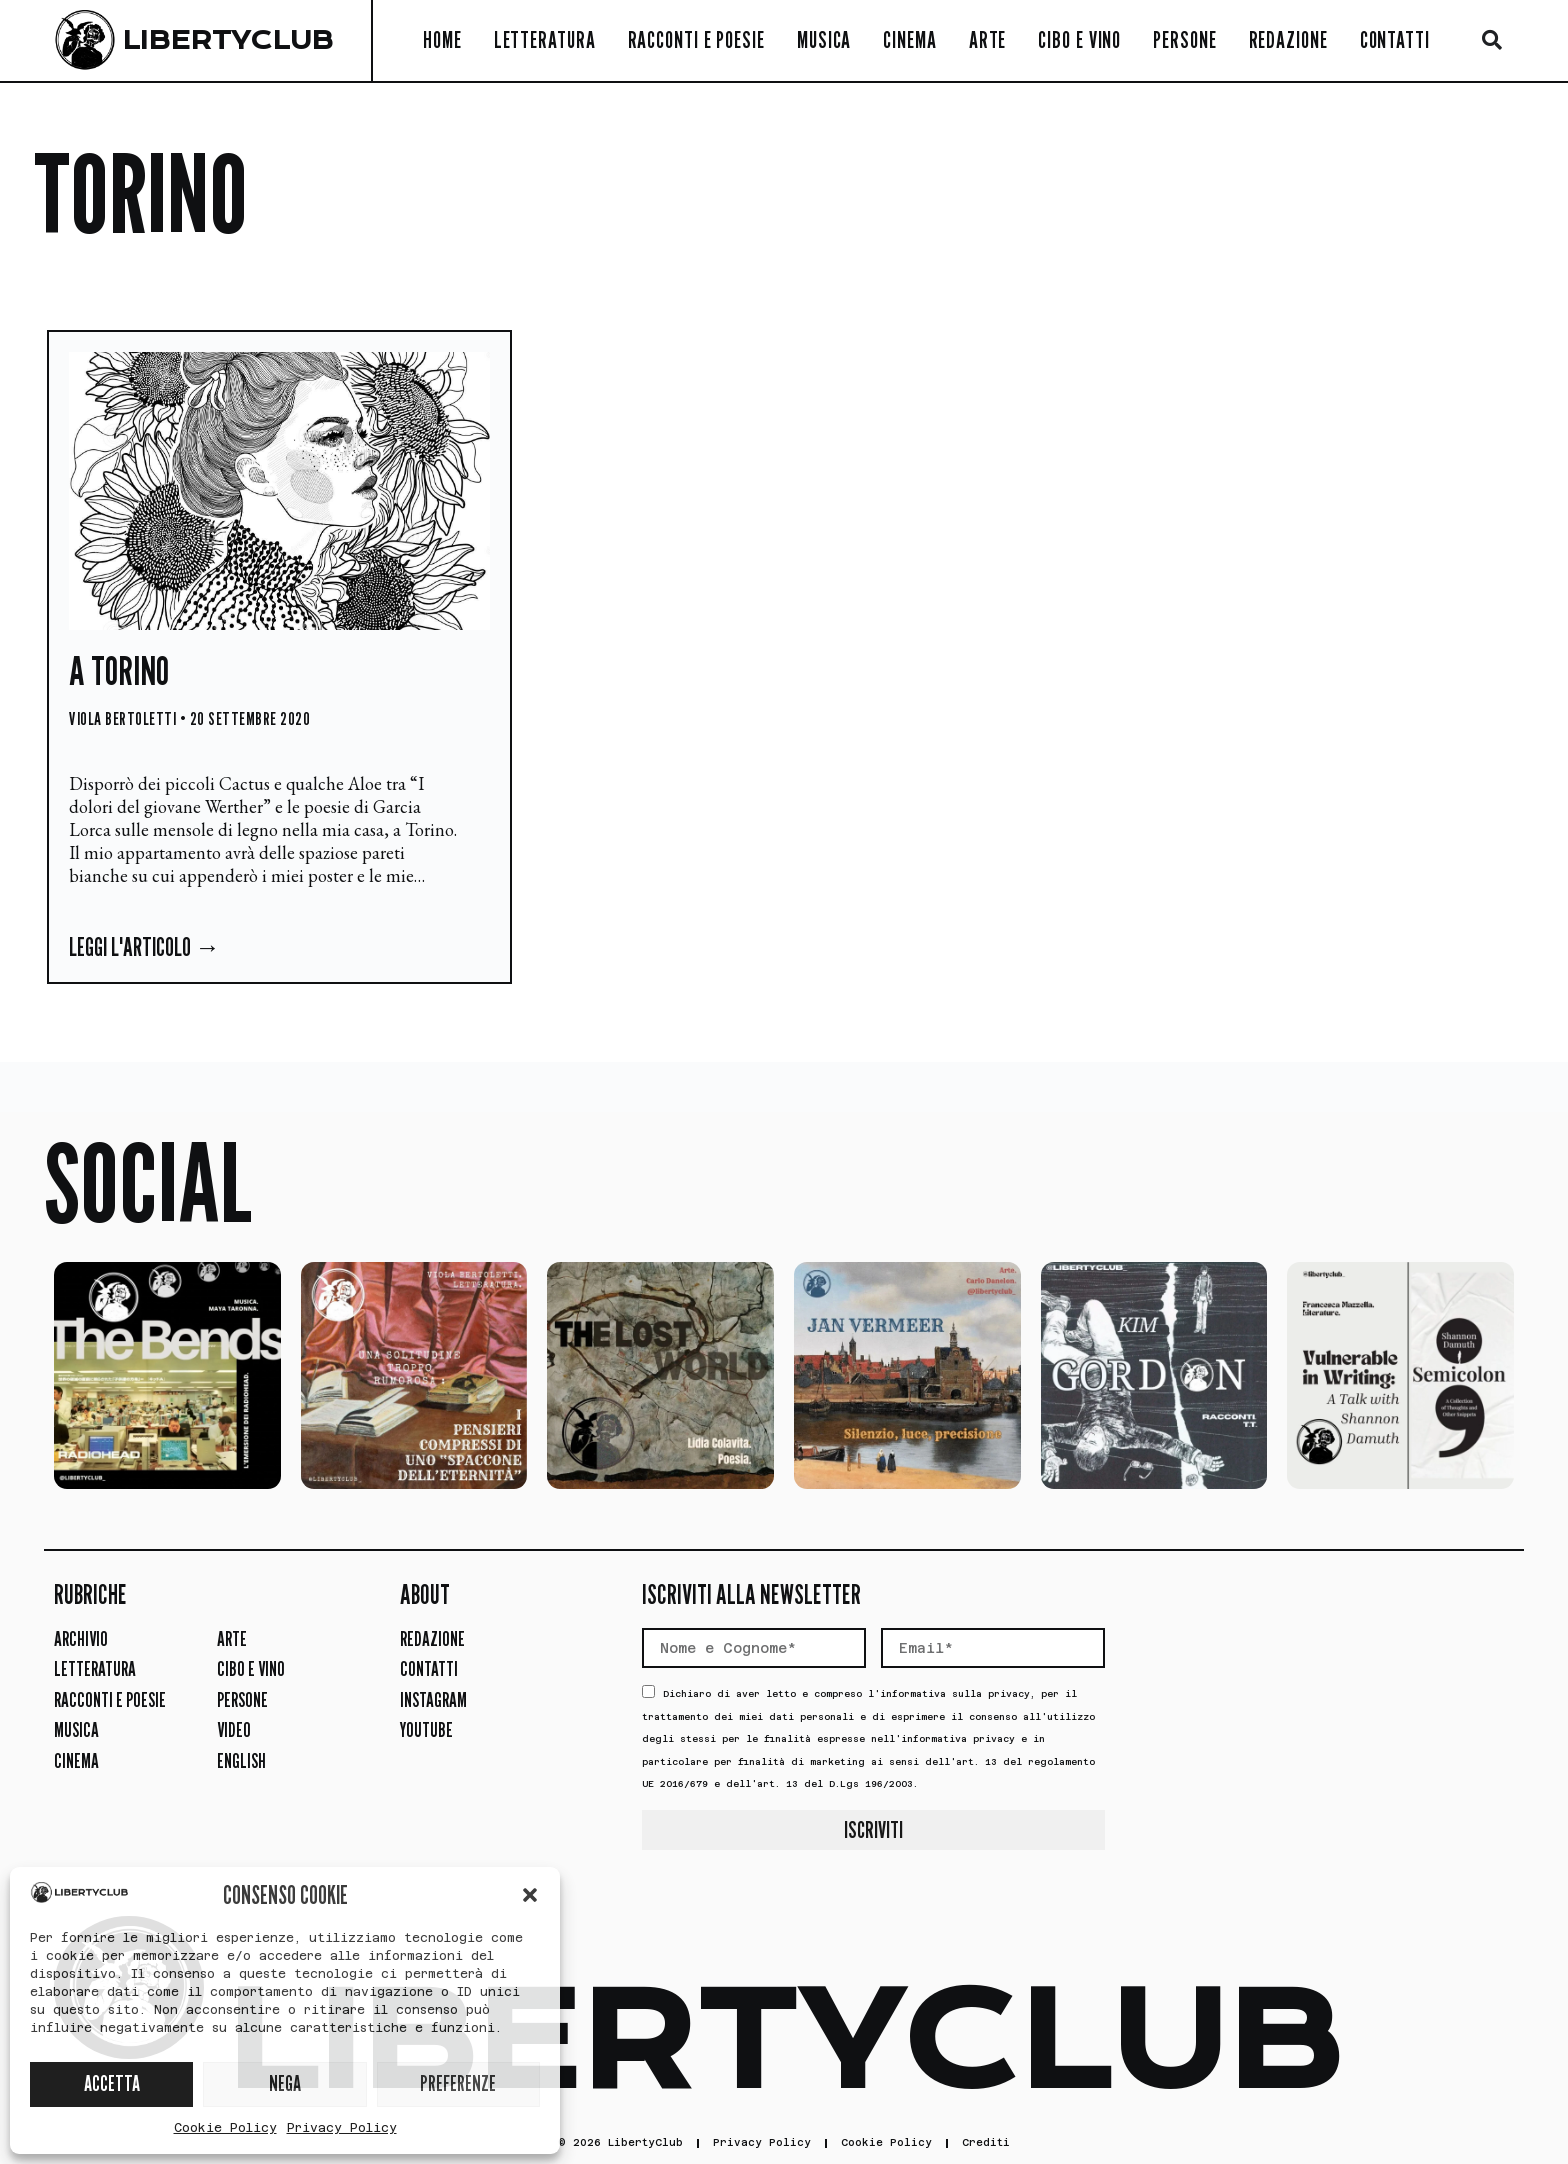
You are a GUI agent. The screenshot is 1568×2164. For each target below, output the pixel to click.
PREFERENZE (458, 2083)
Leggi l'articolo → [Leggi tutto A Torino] (144, 947)
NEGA (285, 2083)
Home (442, 39)
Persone (1184, 39)
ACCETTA (112, 2083)
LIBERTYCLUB (227, 40)
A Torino (119, 670)
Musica (824, 39)
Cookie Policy (225, 2128)
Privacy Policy (342, 2128)
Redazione (1288, 39)
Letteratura (545, 39)
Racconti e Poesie (696, 39)
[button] (530, 1895)
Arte (988, 39)
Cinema (909, 39)
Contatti (1395, 39)
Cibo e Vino (1079, 39)
